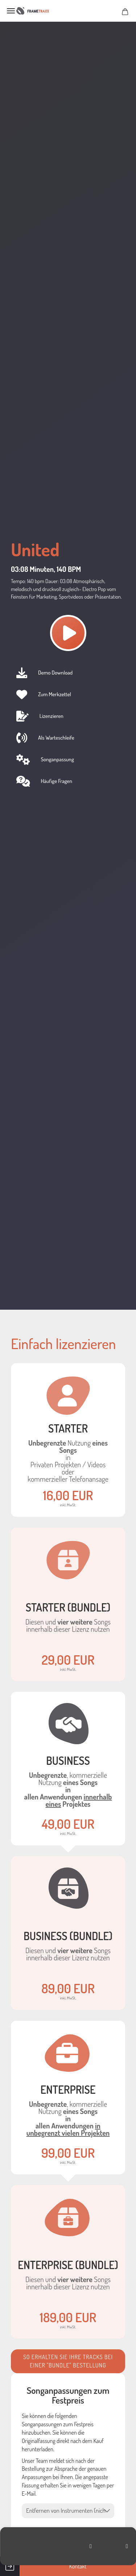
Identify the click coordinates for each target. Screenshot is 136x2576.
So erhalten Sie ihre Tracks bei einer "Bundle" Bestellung (68, 2361)
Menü (11, 10)
